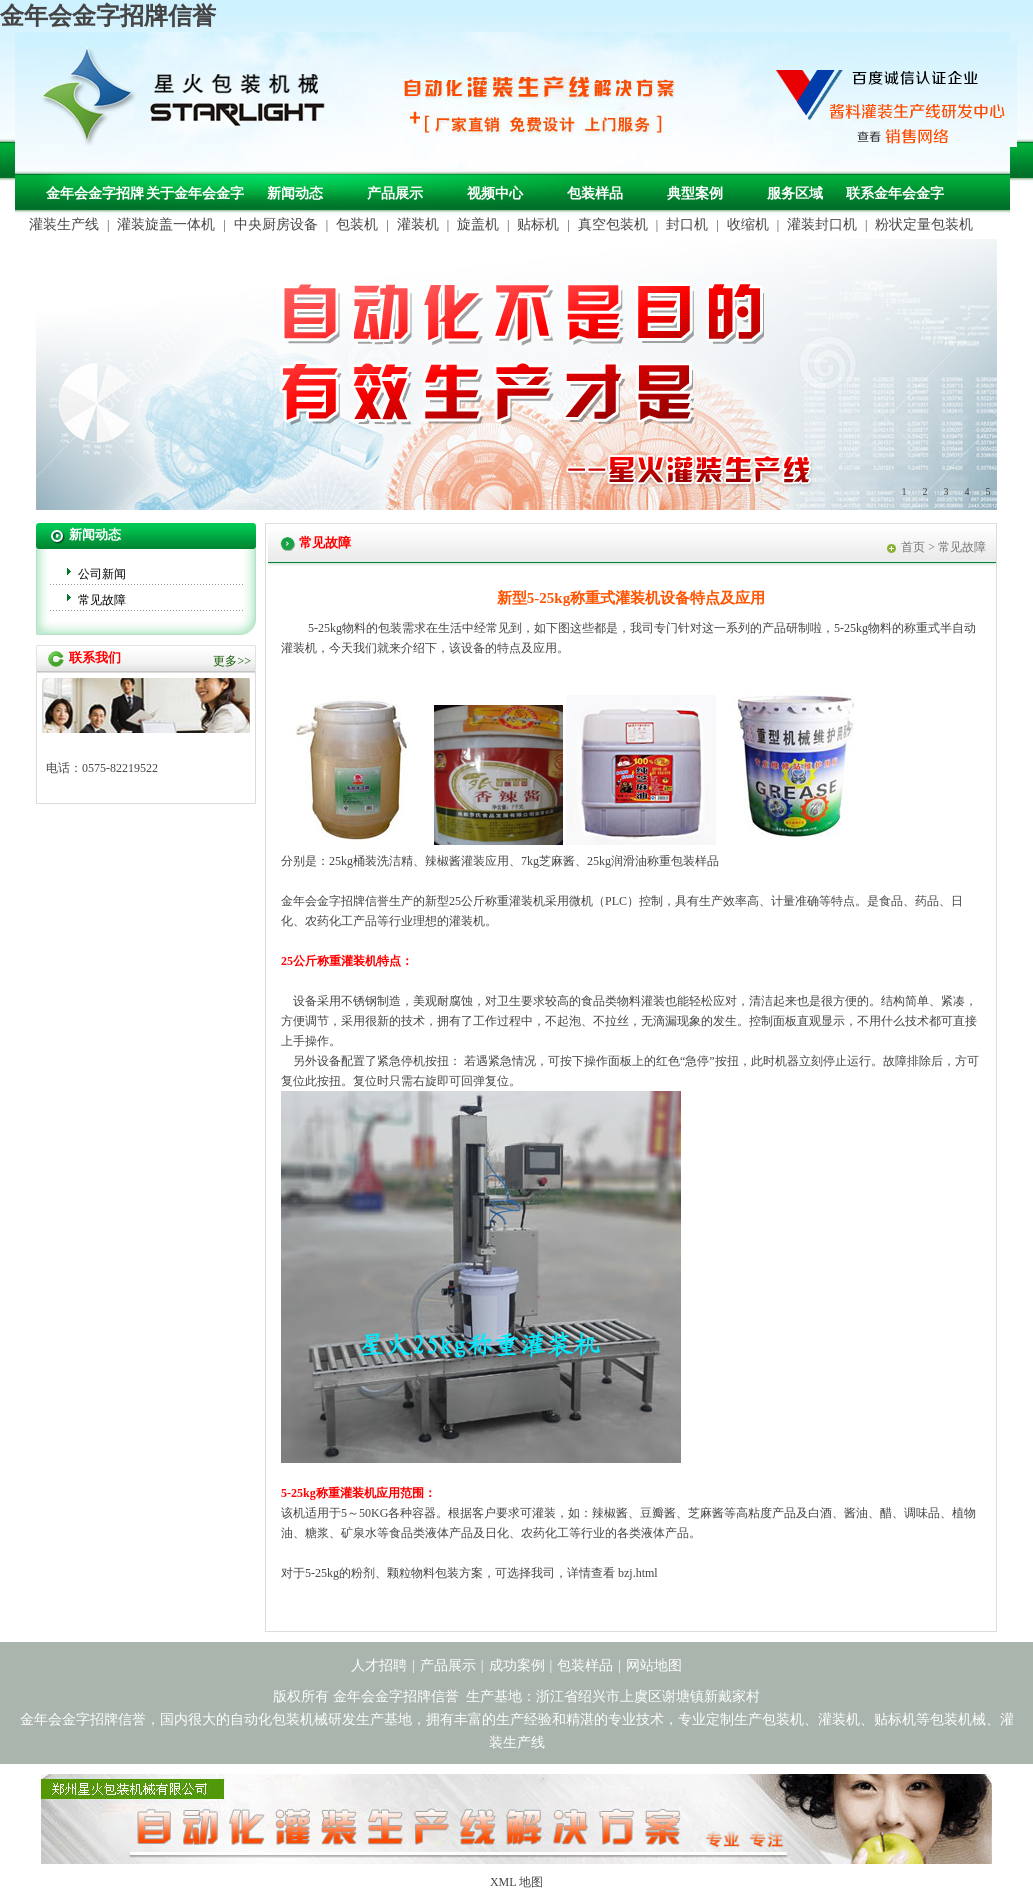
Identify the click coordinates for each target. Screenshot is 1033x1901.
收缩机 (748, 224)
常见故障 (102, 600)
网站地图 (654, 1665)
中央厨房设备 (276, 224)
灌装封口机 (822, 224)
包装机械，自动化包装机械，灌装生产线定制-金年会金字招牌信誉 (191, 101)
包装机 (357, 224)
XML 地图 (516, 1882)
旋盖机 (478, 224)
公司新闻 (102, 574)
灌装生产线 (64, 224)
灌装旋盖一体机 (166, 224)
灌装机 (418, 224)
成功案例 (517, 1665)
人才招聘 (379, 1665)
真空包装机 (613, 224)
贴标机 (538, 224)
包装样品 (595, 193)
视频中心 (495, 193)
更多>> (232, 661)
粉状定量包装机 (924, 224)
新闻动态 (295, 193)
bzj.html (638, 1573)
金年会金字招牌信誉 (108, 16)
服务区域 (795, 193)
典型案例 (695, 193)
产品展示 (395, 193)
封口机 (687, 224)
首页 (913, 547)
